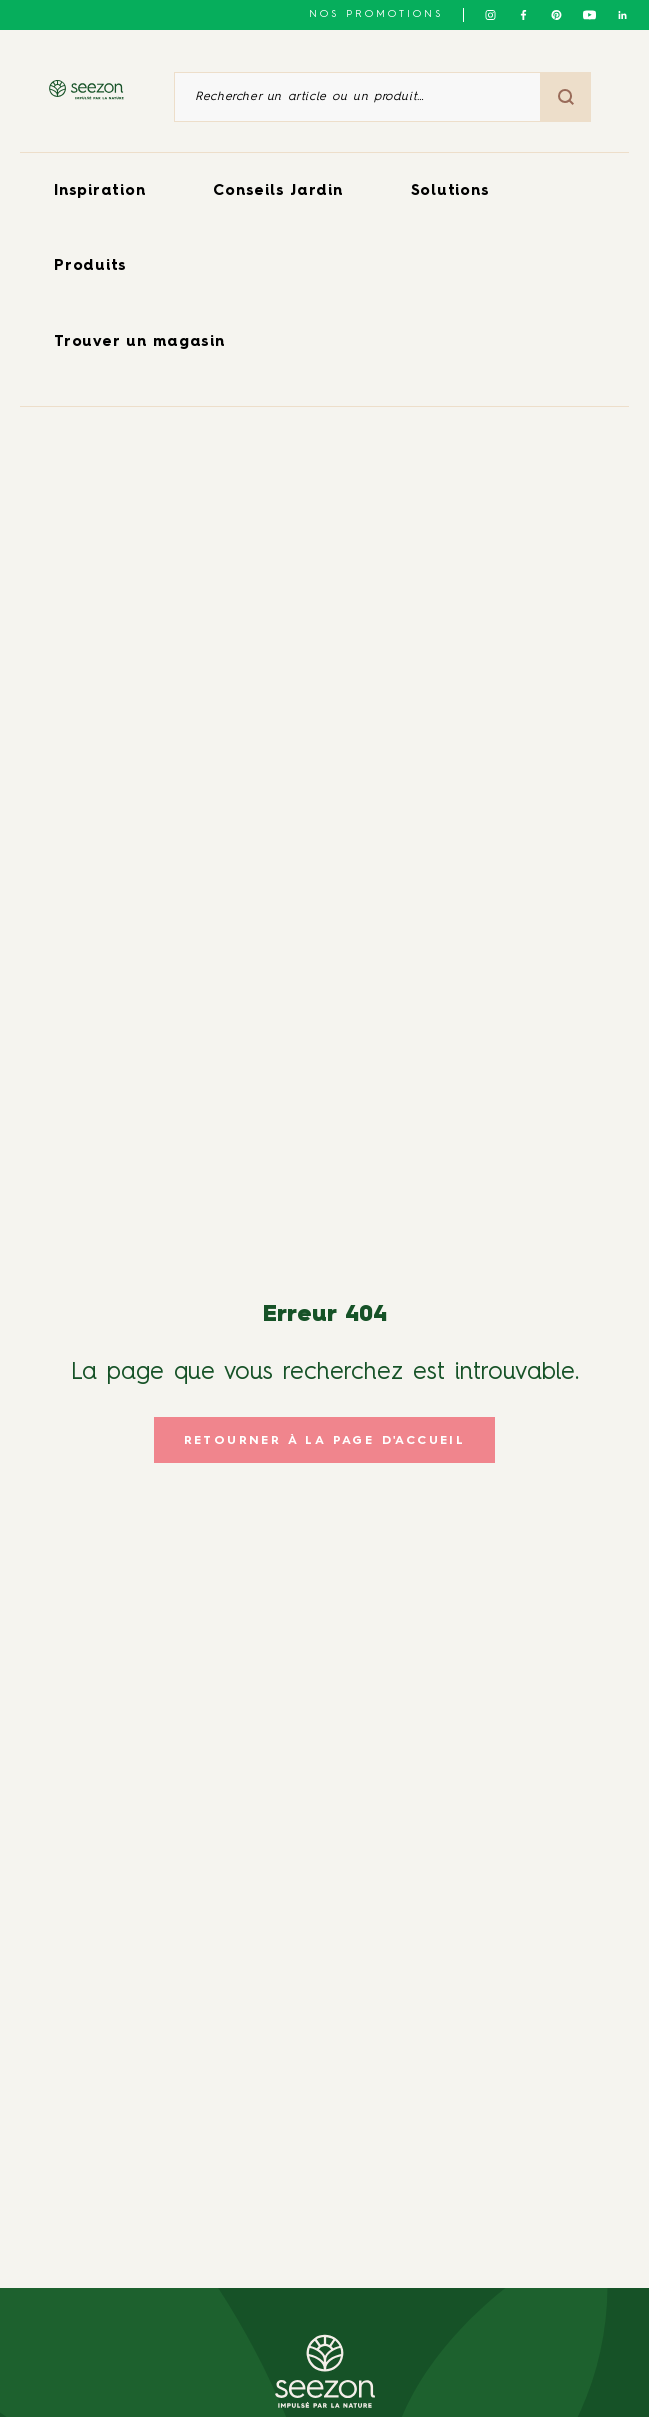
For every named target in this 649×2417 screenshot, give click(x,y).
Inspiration (99, 191)
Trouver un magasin (139, 342)
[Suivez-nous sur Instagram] (490, 15)
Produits (90, 266)
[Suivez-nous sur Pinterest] (556, 15)
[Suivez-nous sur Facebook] (523, 15)
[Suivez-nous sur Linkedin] (622, 15)
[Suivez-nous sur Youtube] (589, 15)
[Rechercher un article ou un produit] (357, 97)
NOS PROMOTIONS (376, 14)
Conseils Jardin (277, 191)
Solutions (450, 191)
